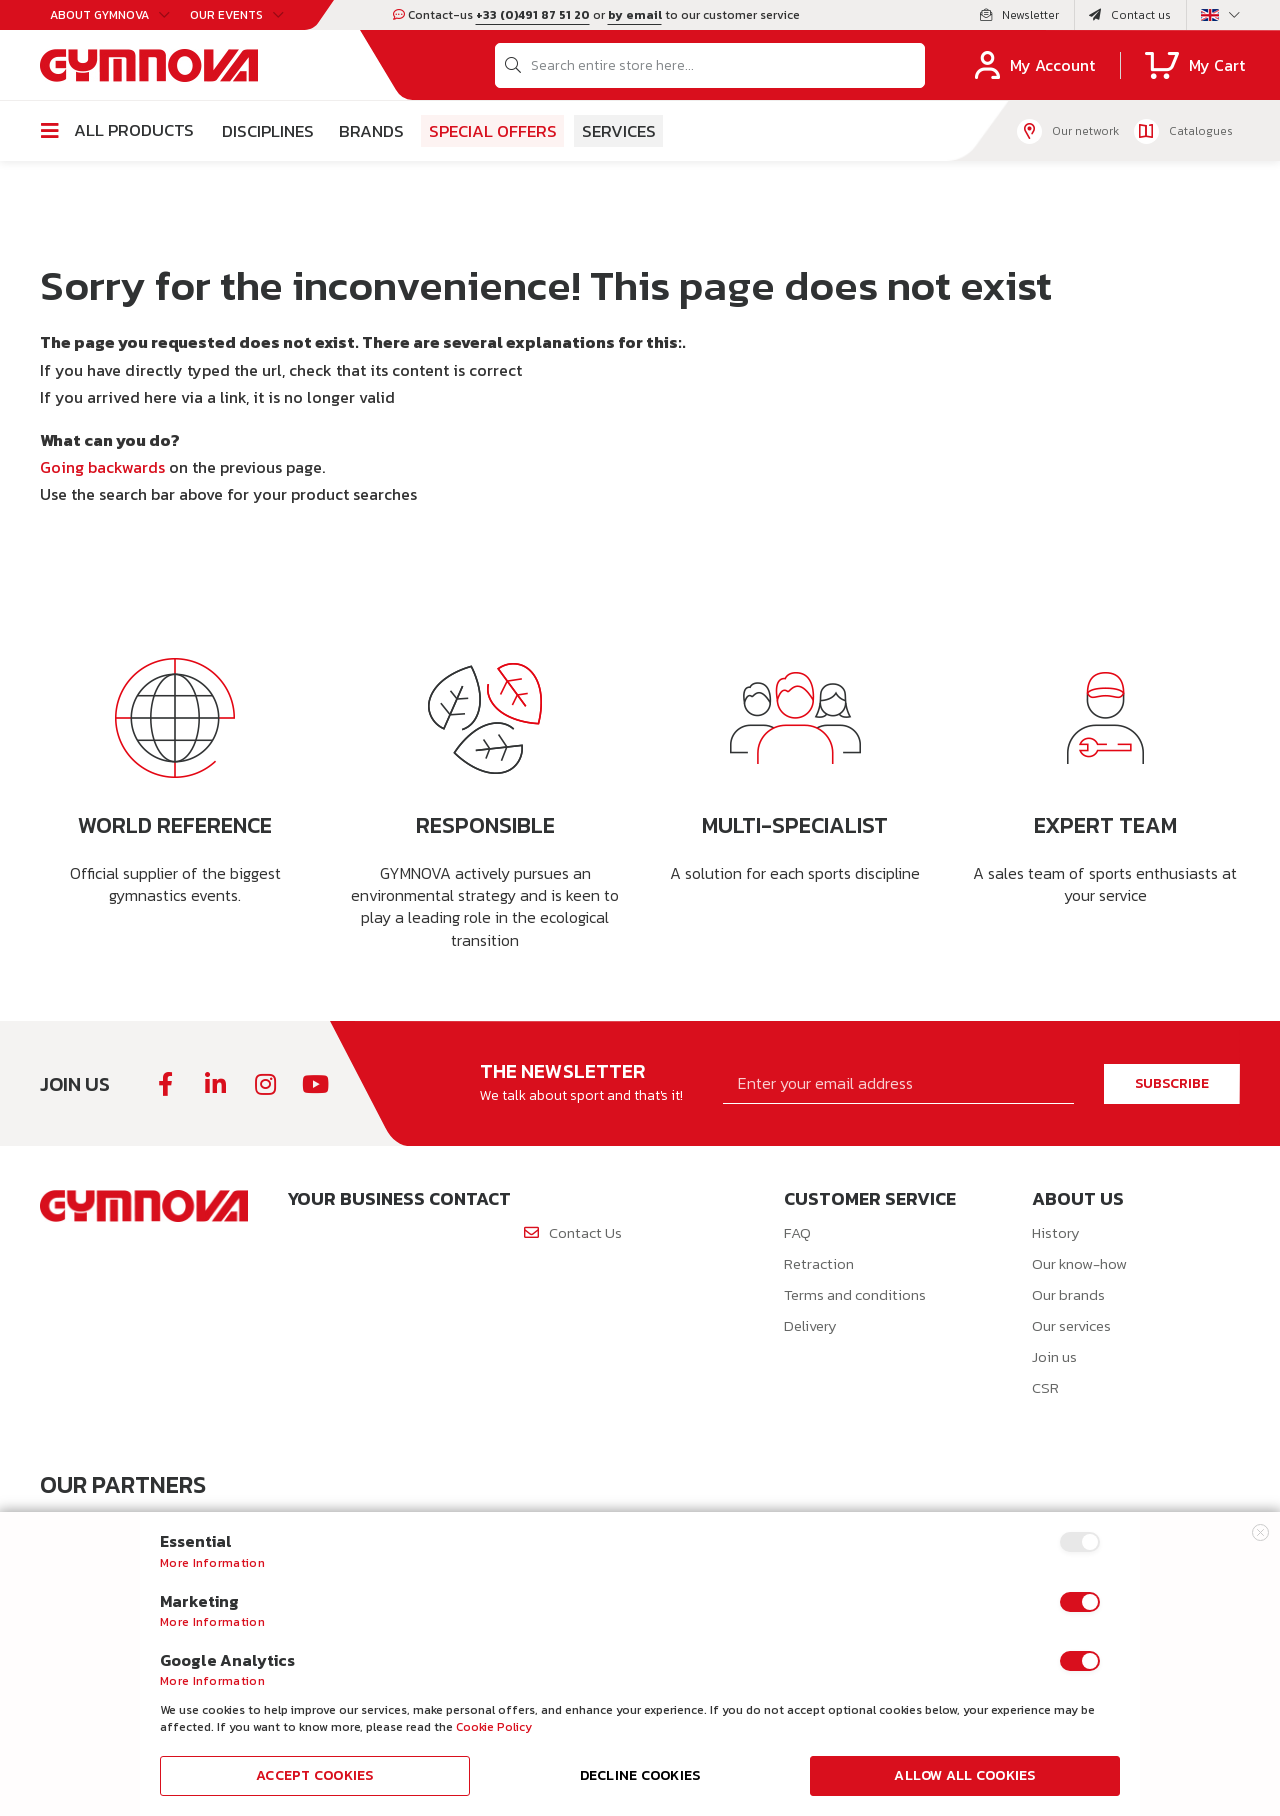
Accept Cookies (315, 1775)
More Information (212, 1563)
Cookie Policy (494, 1727)
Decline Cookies (640, 1775)
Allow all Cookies (964, 1775)
